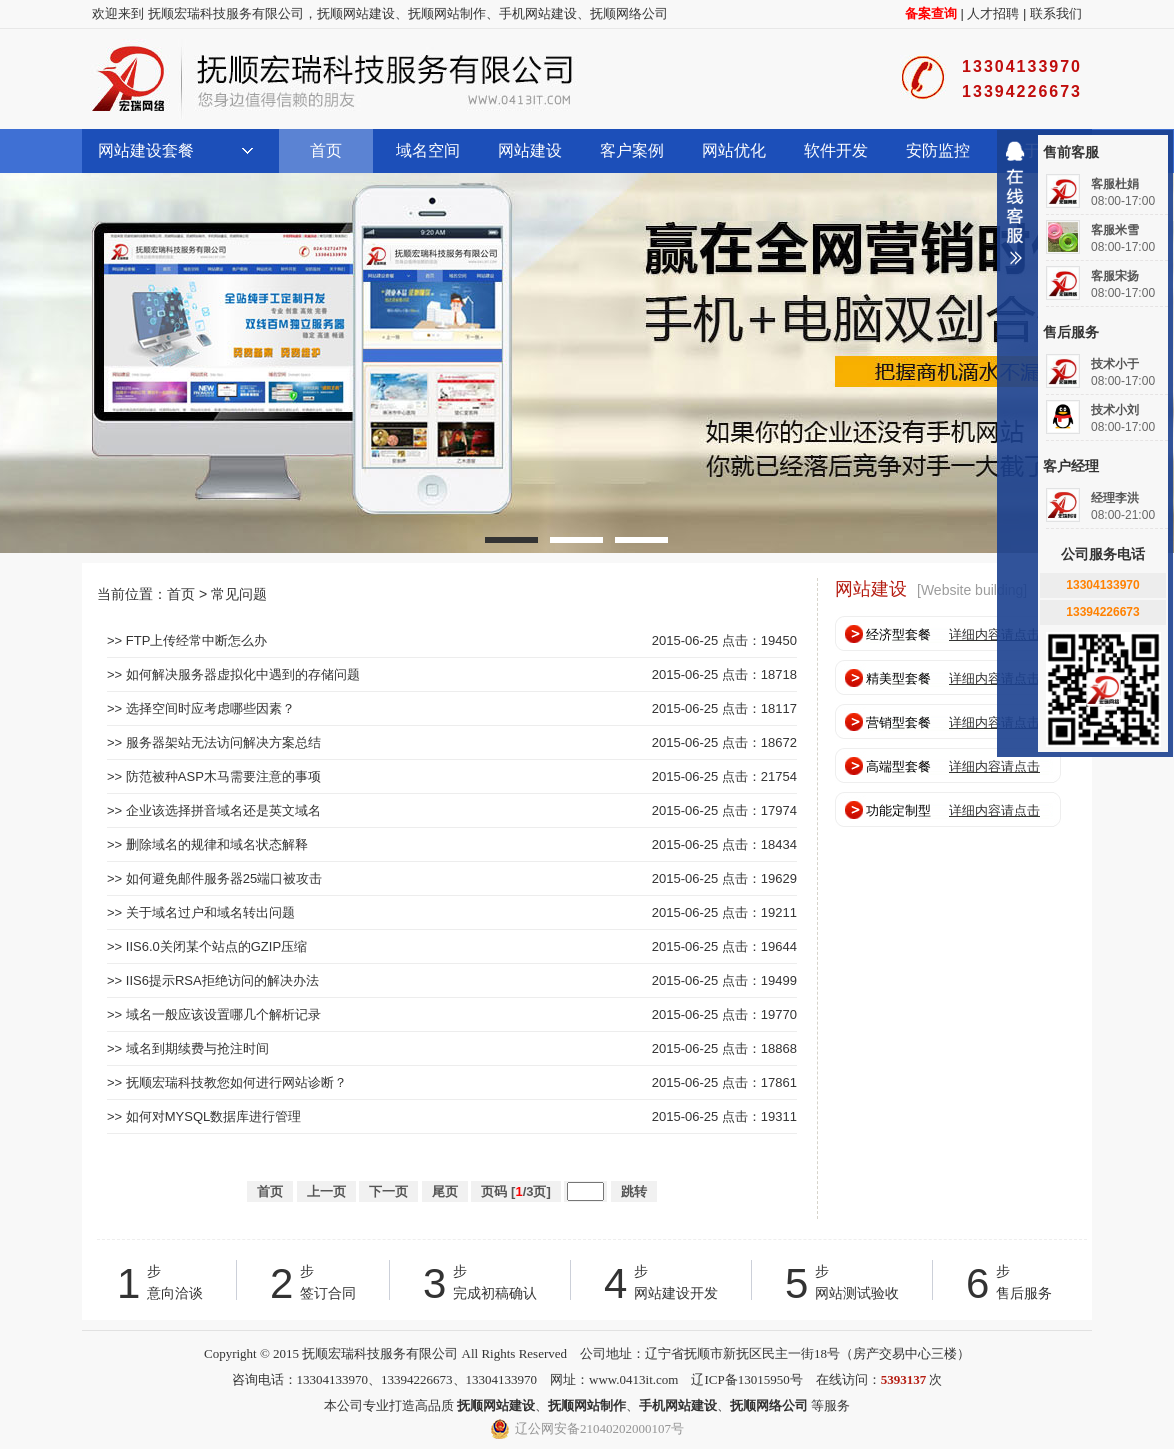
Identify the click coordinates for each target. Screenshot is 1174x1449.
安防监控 (938, 150)
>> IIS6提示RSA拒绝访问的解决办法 (213, 980)
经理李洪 (1115, 498)
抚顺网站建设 (356, 13)
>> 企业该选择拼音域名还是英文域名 (214, 810)
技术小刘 (1115, 410)
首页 (326, 150)
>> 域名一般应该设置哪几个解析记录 (214, 1014)
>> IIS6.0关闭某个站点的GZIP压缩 (207, 946)
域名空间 (428, 150)
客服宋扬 (1115, 276)
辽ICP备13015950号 (746, 1379)
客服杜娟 (1115, 184)
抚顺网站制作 (447, 13)
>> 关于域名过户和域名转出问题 (201, 912)
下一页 (388, 1191)
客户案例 (632, 150)
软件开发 (836, 150)
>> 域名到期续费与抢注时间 (188, 1048)
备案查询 (931, 13)
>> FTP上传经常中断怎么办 (187, 640)
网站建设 (530, 150)
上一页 (326, 1191)
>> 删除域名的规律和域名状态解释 (207, 844)
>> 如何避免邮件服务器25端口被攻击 (214, 878)
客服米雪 (1115, 230)
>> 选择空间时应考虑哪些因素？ (201, 708)
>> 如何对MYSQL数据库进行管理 (204, 1116)
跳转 (634, 1191)
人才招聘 (993, 13)
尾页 (445, 1191)
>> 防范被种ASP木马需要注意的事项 (214, 776)
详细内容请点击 (994, 634)
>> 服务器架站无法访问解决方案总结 (214, 742)
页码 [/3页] (515, 1191)
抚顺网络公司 (629, 13)
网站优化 (734, 150)
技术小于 (1115, 364)
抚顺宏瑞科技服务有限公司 (332, 79)
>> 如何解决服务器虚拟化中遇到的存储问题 (233, 674)
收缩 (1015, 211)
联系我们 (1056, 13)
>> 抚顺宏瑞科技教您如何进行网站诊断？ (227, 1082)
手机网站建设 (538, 13)
